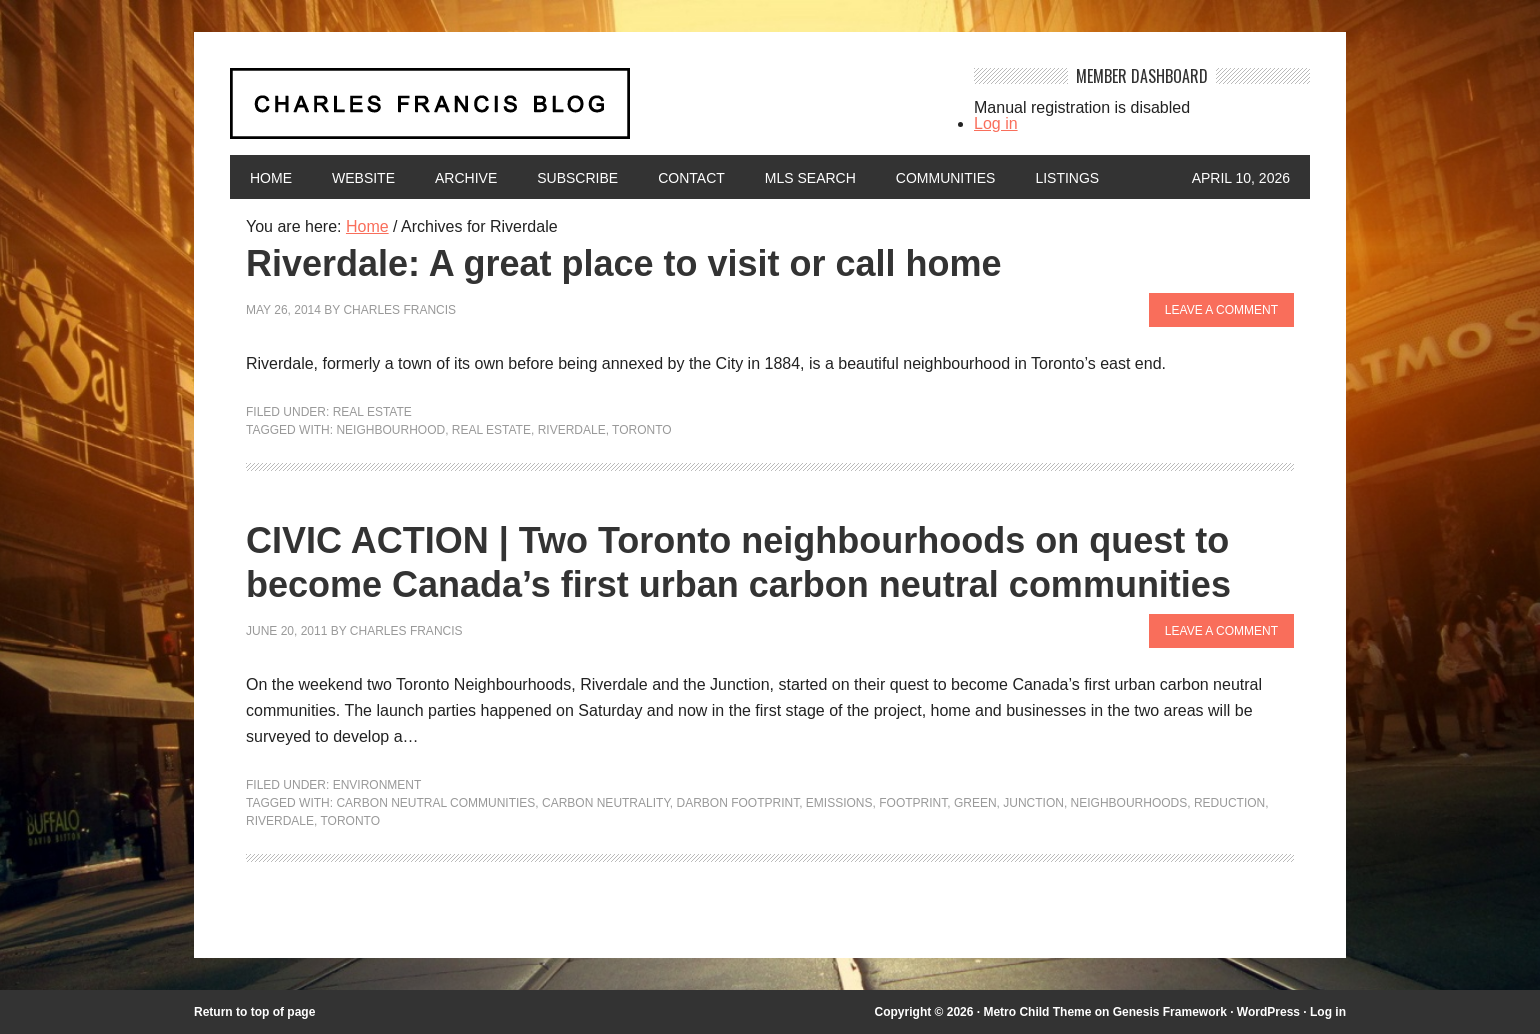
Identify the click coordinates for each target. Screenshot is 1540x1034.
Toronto (642, 430)
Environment (377, 785)
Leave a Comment (1221, 310)
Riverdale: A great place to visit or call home (624, 263)
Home (271, 178)
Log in (996, 123)
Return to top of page (254, 1012)
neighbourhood (390, 430)
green (975, 803)
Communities (946, 178)
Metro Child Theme (1037, 1012)
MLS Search (810, 178)
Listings (1067, 178)
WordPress (1268, 1012)
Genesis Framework (1170, 1012)
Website (363, 178)
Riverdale (572, 430)
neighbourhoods (1129, 803)
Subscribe (577, 178)
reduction (1229, 803)
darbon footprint (738, 803)
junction (1033, 803)
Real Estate (372, 412)
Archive (466, 178)
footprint (913, 803)
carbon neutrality (606, 803)
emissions (839, 803)
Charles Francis (399, 310)
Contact (691, 178)
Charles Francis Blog (584, 111)
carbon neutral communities (435, 803)
